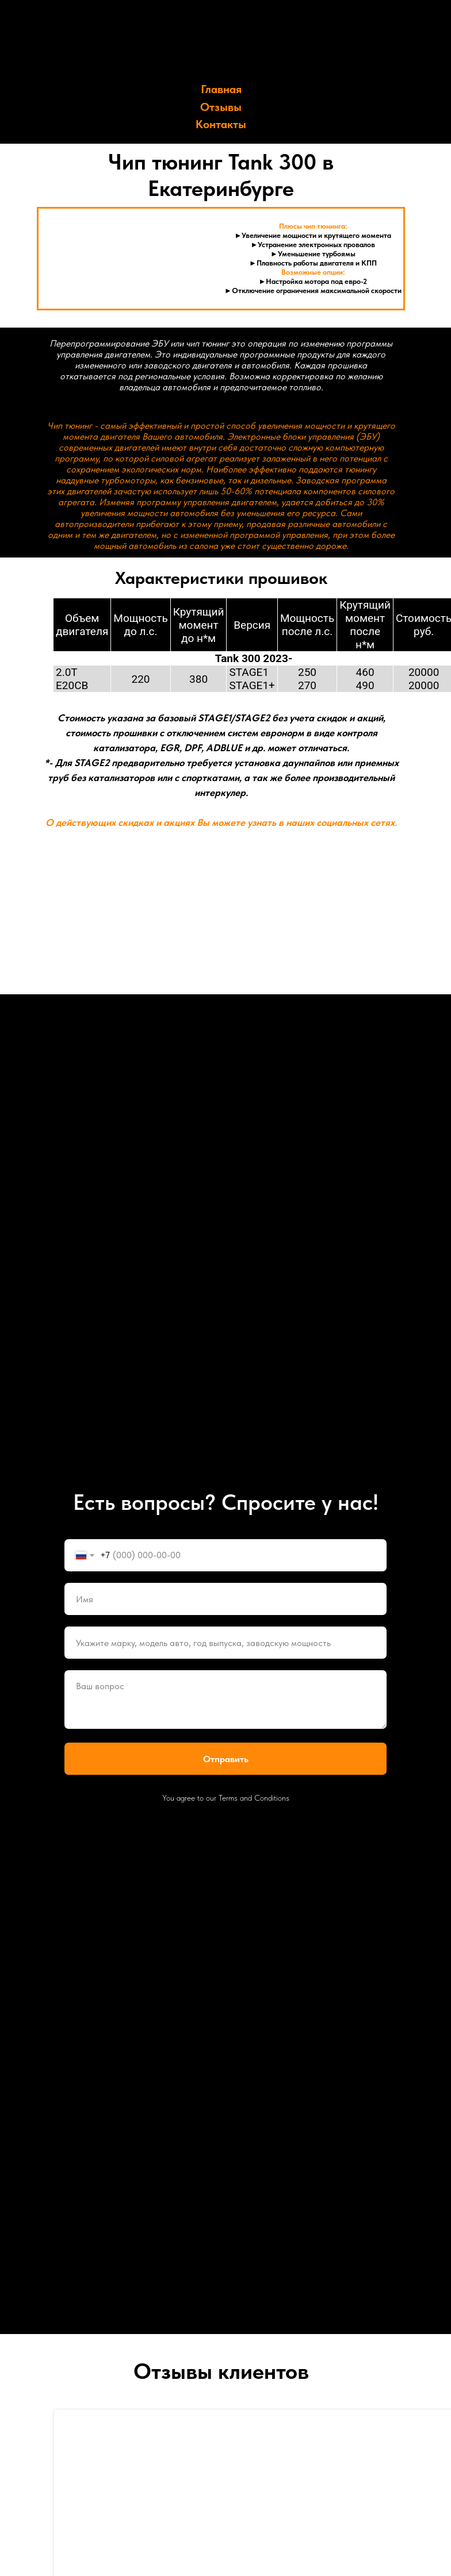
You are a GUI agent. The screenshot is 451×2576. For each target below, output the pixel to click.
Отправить (226, 1759)
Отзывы (221, 107)
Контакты (221, 124)
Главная (221, 89)
